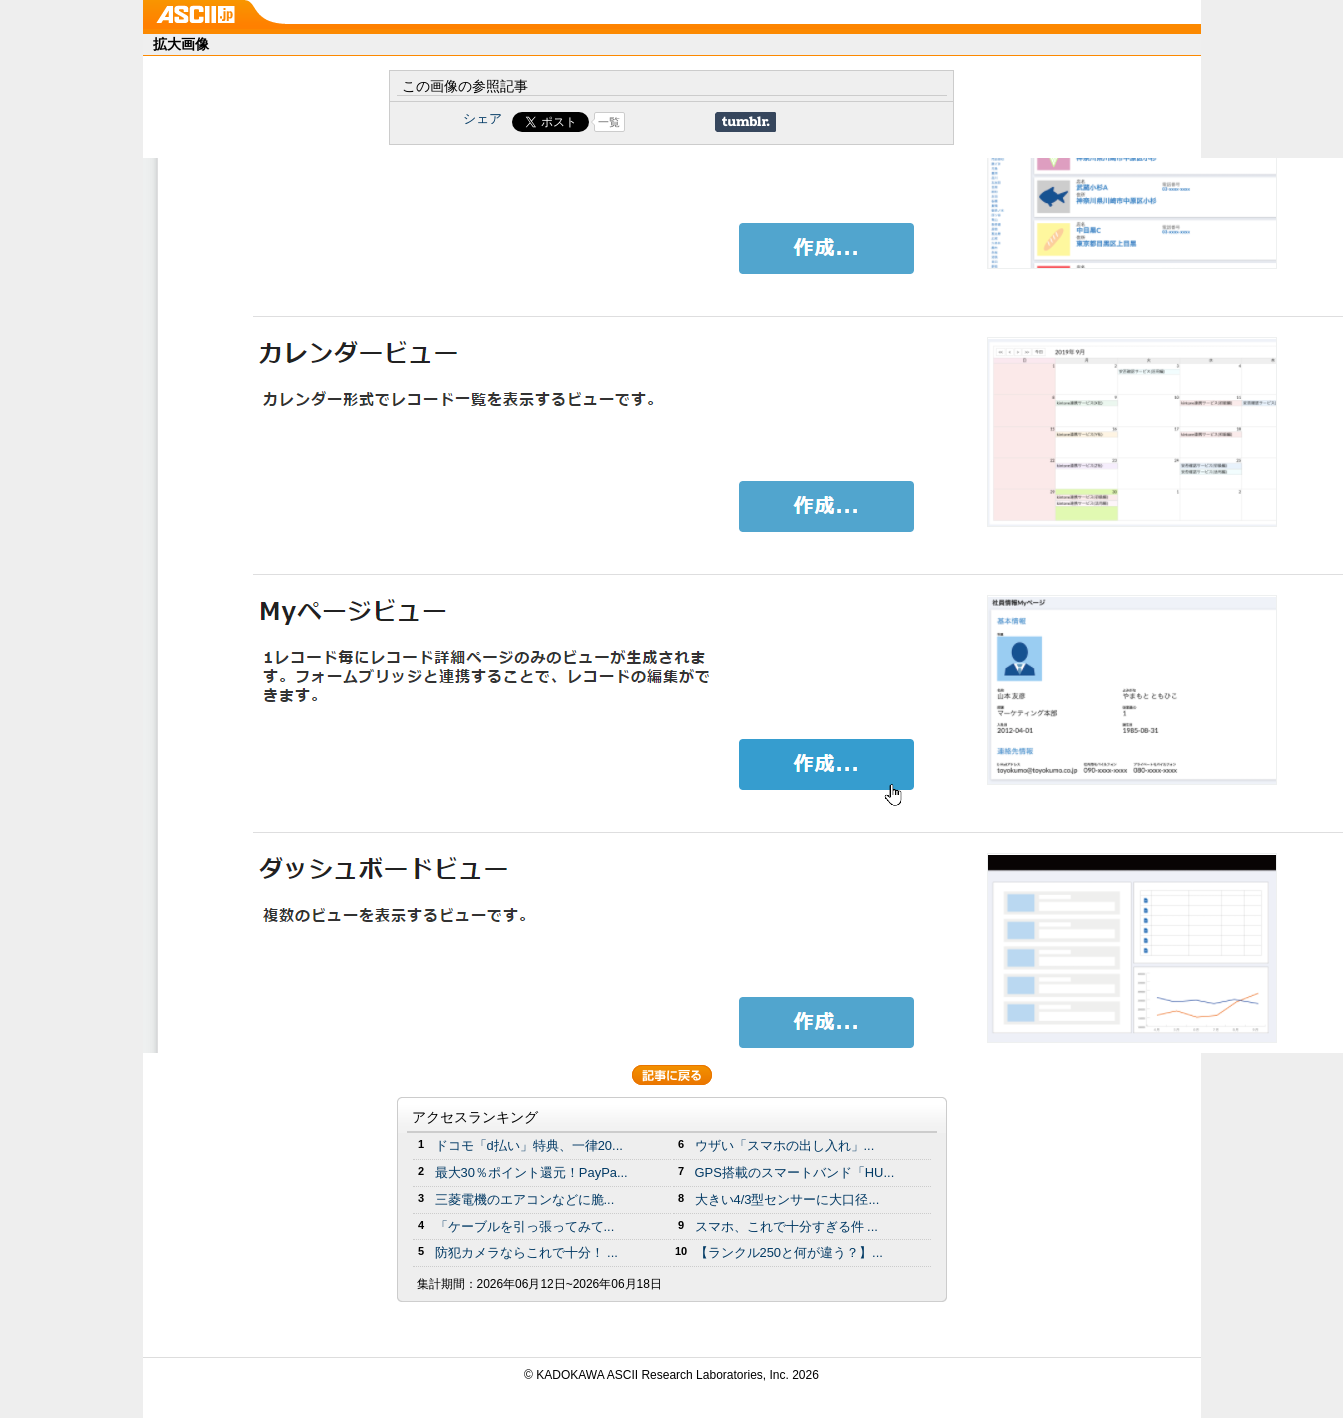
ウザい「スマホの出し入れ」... (785, 1145)
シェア (482, 118)
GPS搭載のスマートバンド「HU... (795, 1172)
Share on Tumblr (745, 122)
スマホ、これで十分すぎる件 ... (786, 1226)
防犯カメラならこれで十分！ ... (526, 1252)
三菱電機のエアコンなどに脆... (525, 1199)
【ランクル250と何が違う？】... (789, 1252)
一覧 (609, 122)
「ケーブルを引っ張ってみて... (525, 1226)
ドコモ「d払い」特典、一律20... (529, 1145)
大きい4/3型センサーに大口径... (787, 1199)
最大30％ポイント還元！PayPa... (531, 1172)
